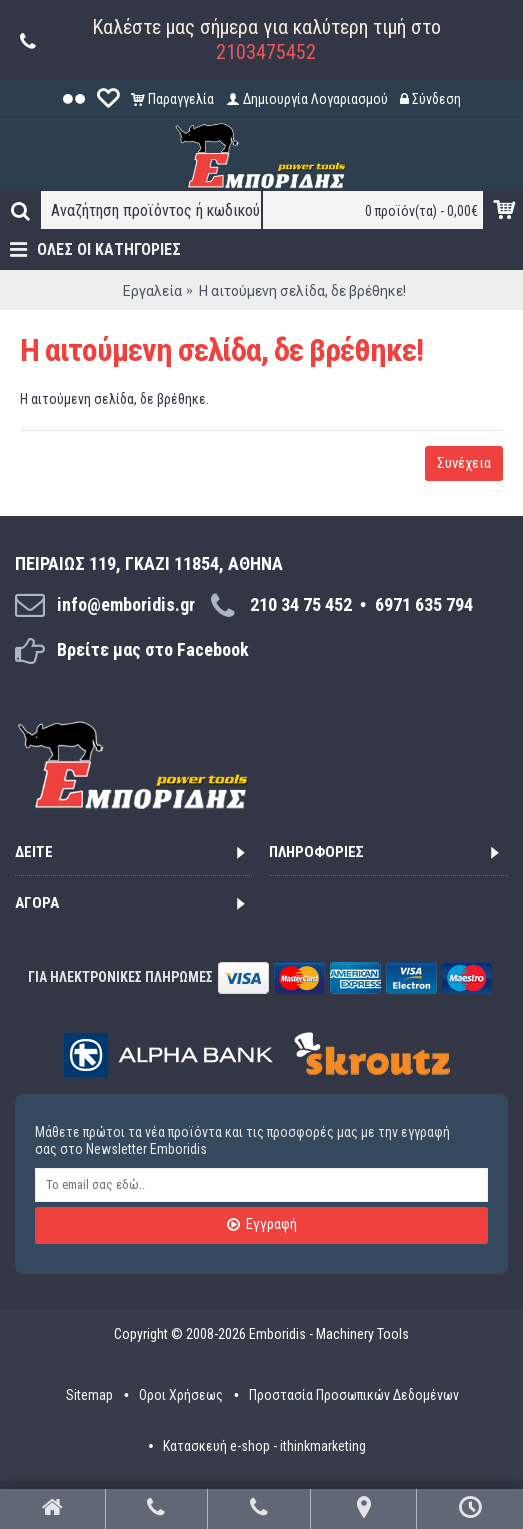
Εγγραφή (261, 1225)
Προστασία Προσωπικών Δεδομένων (354, 1395)
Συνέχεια (464, 463)
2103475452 (266, 52)
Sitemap (89, 1395)
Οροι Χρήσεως (181, 1395)
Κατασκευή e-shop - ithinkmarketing (264, 1446)
